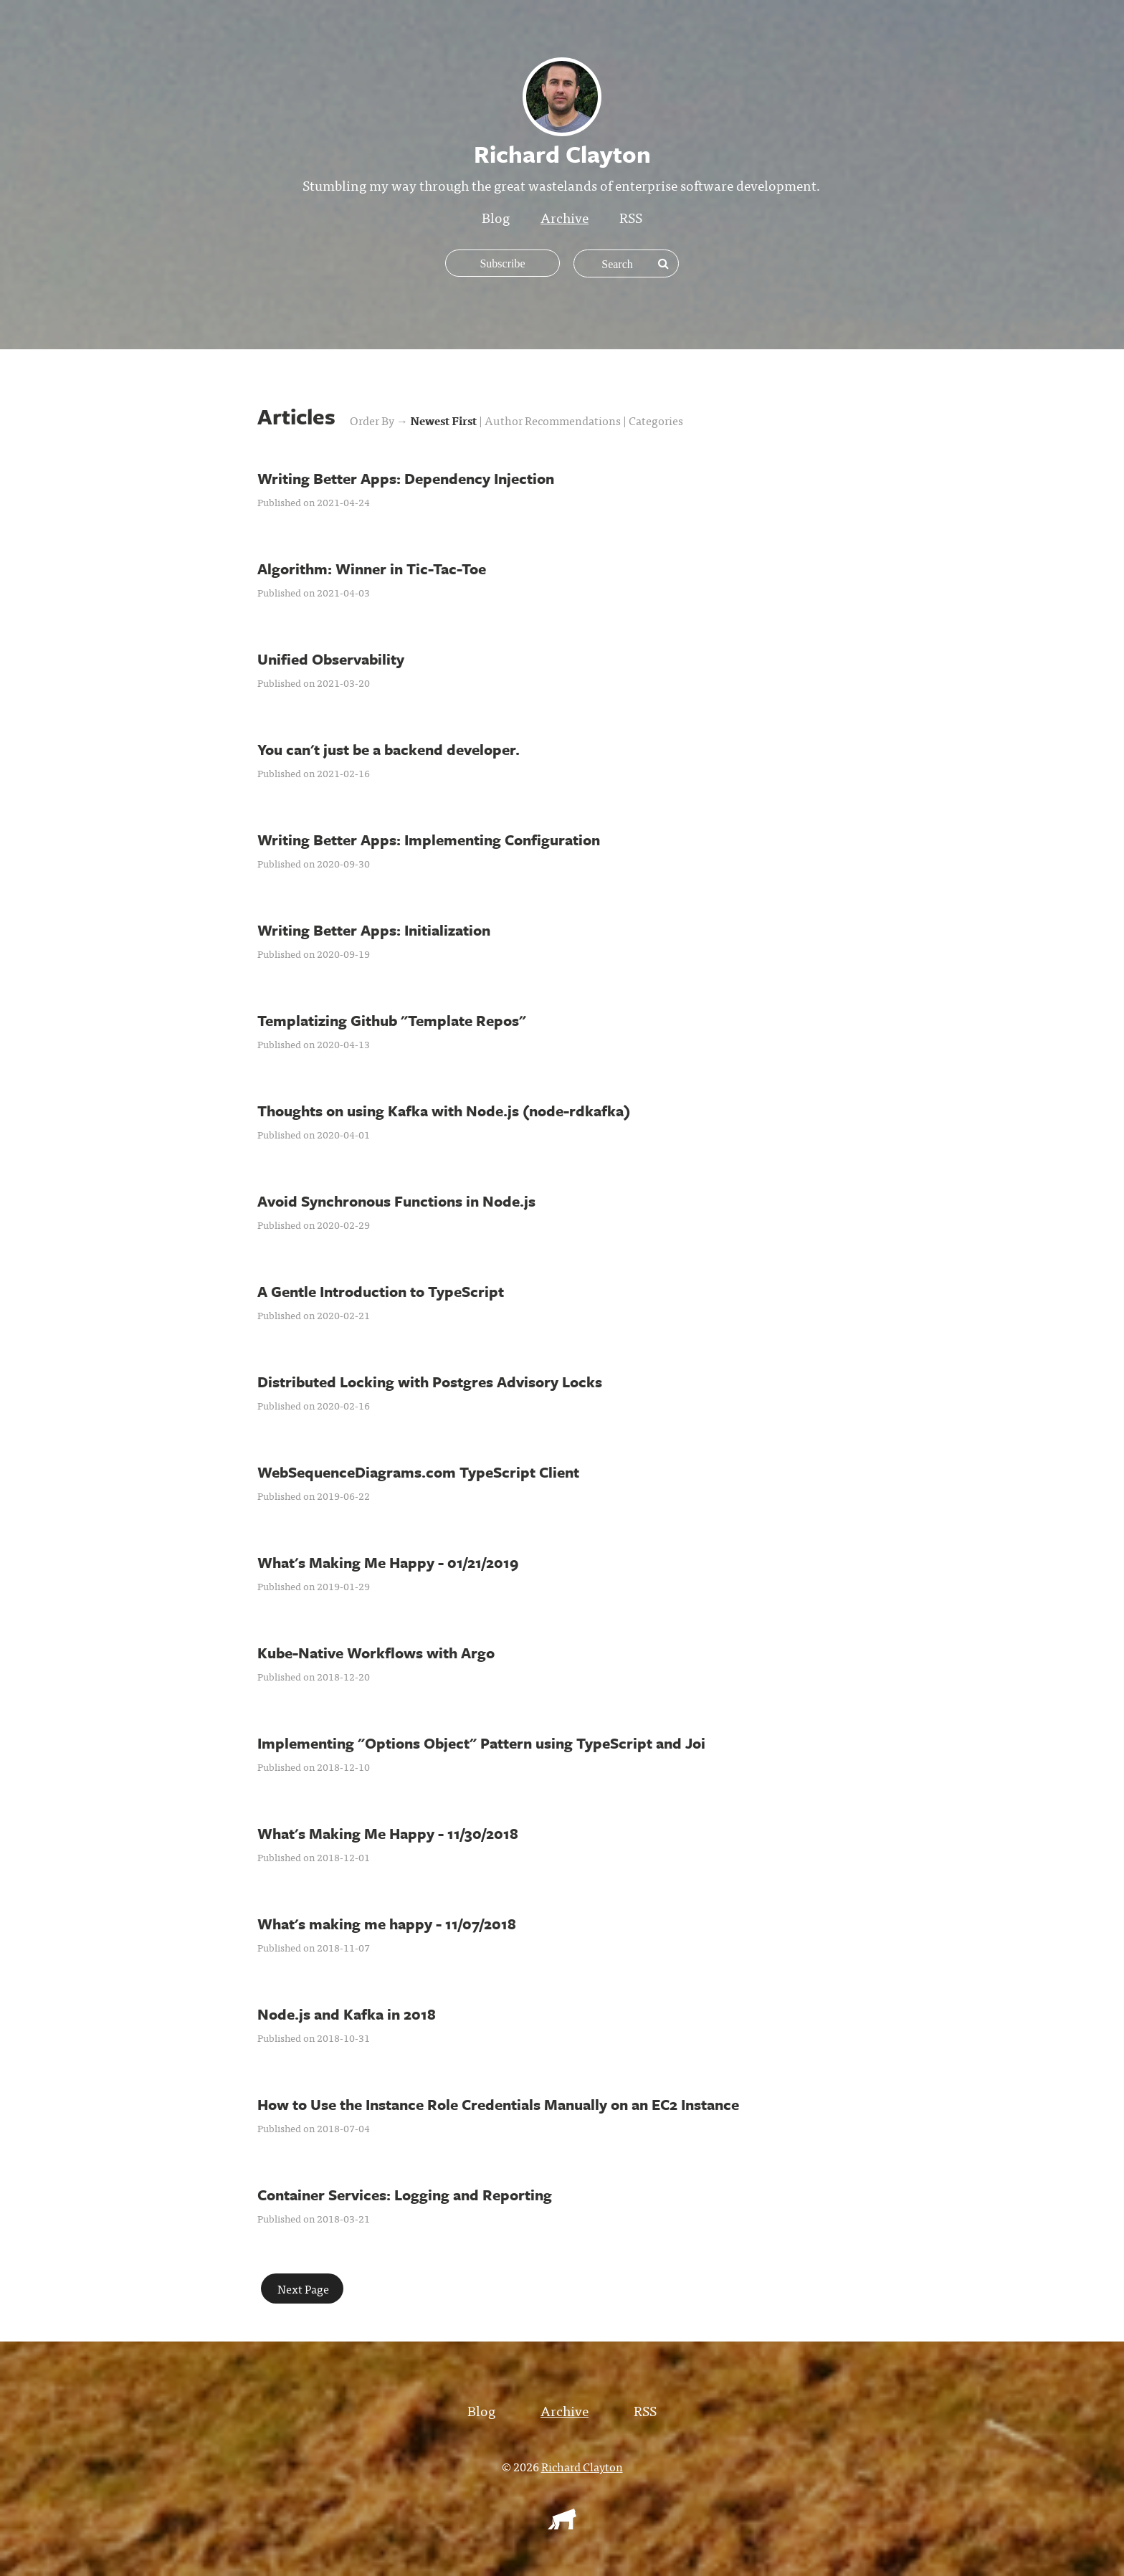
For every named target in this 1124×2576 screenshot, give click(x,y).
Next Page (302, 2288)
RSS (630, 217)
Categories (656, 420)
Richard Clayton (582, 2466)
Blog (496, 217)
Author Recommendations (554, 420)
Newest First (444, 420)
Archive (564, 217)
